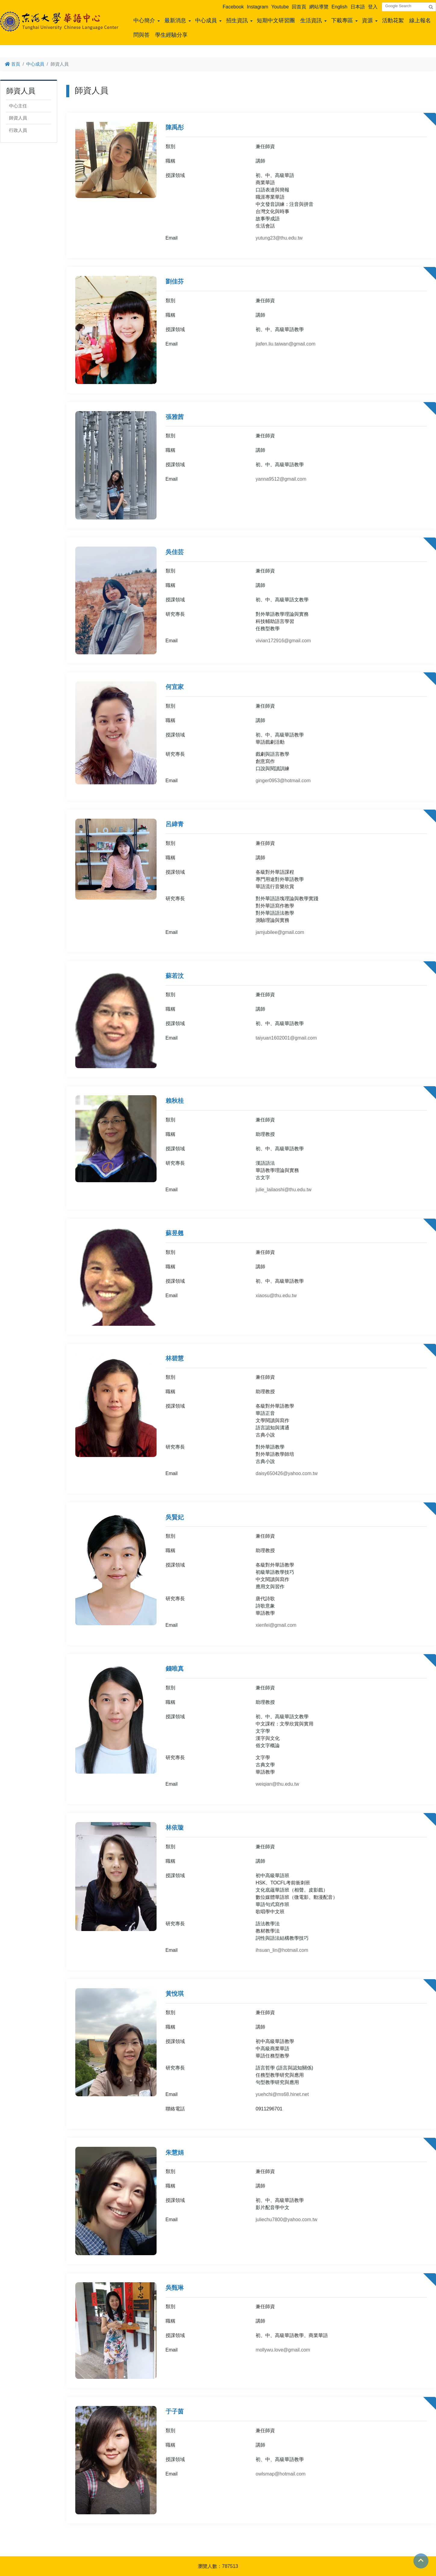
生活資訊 (311, 20)
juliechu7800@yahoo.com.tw (286, 2219)
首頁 (12, 64)
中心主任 (18, 105)
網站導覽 (319, 6)
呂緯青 (175, 824)
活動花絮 (393, 20)
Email (172, 237)
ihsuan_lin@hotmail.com (282, 1950)
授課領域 (175, 175)
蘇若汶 (175, 975)
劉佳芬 (175, 281)
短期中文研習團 (276, 20)
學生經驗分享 (171, 35)
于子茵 (175, 2411)
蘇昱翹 (175, 1233)
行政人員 (18, 130)
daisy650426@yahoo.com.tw (287, 1473)
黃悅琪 (175, 1993)
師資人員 (18, 117)
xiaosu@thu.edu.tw (276, 1295)
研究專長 (175, 614)
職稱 (170, 160)
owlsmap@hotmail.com (281, 2473)
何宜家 (175, 687)
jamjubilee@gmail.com (280, 932)
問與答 (141, 35)
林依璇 (175, 1827)
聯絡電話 (175, 2108)
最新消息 (175, 20)
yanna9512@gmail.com (281, 479)
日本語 (357, 6)
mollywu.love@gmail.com (283, 2349)
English (339, 6)
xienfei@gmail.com (276, 1625)
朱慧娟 (175, 2152)
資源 (367, 20)
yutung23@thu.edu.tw (279, 237)
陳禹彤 (175, 127)
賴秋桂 (175, 1100)
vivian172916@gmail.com (283, 640)
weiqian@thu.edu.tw (277, 1784)
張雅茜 (175, 417)
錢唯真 (175, 1668)
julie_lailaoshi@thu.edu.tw (283, 1189)
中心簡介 (144, 20)
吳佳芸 (175, 552)
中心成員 (206, 20)
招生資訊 (237, 20)
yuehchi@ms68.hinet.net (282, 2094)
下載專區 (342, 20)
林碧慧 (175, 1358)
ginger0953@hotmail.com (283, 780)
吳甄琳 (175, 2287)
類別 (170, 146)
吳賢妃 (175, 1517)
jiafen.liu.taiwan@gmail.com (286, 343)
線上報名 (420, 20)
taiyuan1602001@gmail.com (286, 1037)
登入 (373, 6)
